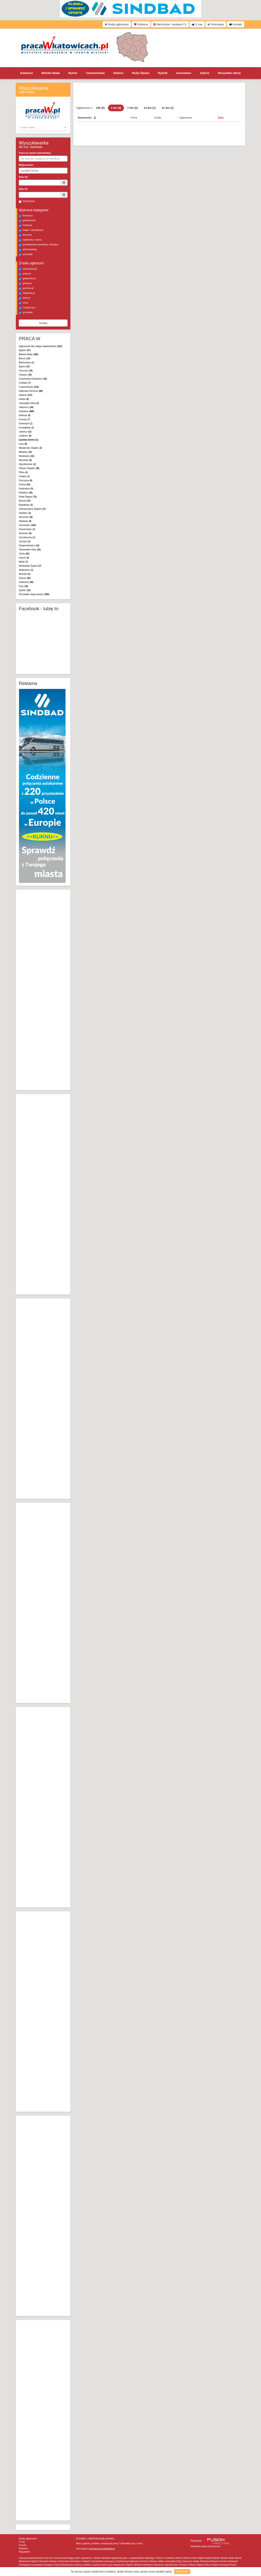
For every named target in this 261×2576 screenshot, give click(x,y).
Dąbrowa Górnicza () (31, 391)
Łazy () (23, 444)
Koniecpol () (26, 423)
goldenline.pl (27, 278)
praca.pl (25, 273)
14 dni (150, 107)
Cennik (22, 2545)
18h (100, 107)
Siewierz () (25, 513)
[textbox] (43, 127)
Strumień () (25, 533)
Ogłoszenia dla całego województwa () (40, 346)
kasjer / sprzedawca (31, 230)
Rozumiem (182, 2571)
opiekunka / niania (30, 239)
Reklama (23, 2548)
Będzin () (25, 350)
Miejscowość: (26, 165)
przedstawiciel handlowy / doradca (38, 244)
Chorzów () (26, 370)
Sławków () (25, 521)
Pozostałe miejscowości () (34, 594)
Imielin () (24, 399)
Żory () (23, 586)
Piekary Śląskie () (29, 468)
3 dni (116, 107)
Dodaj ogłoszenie (117, 24)
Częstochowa (95, 73)
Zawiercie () (26, 582)
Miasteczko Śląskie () (30, 448)
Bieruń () (24, 358)
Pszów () (24, 484)
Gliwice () (25, 395)
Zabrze (204, 73)
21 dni (168, 107)
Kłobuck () (25, 415)
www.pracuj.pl (28, 269)
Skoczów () (26, 517)
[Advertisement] (191, 47)
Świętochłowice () (29, 545)
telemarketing (28, 249)
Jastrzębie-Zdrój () (29, 403)
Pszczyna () (25, 480)
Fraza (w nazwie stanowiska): (35, 153)
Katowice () (26, 411)
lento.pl (24, 298)
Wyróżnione (27, 201)
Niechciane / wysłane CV (170, 24)
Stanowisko (85, 117)
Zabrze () (25, 578)
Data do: (23, 189)
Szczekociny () (27, 537)
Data (220, 117)
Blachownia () (26, 362)
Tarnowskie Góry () (30, 549)
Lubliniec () (25, 435)
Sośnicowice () (27, 529)
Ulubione (141, 24)
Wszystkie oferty (229, 73)
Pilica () (23, 472)
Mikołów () (25, 452)
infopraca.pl (27, 293)
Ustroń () (24, 557)
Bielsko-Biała (50, 73)
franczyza (26, 215)
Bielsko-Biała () (28, 354)
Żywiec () (25, 590)
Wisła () (23, 561)
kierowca (25, 235)
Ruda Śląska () (28, 496)
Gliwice (118, 73)
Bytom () (24, 366)
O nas (197, 24)
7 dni (132, 107)
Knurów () (24, 419)
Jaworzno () (26, 407)
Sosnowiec (183, 73)
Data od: (23, 177)
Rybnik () (25, 500)
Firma (134, 117)
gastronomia (27, 220)
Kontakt (235, 24)
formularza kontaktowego (102, 2548)
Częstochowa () (29, 387)
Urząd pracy (27, 307)
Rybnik (163, 73)
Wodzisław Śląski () (30, 566)
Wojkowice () (26, 570)
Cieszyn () (25, 374)
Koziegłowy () (26, 427)
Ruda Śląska (140, 73)
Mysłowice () (26, 456)
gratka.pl (25, 283)
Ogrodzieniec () (27, 464)
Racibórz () (26, 492)
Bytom (73, 73)
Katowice (26, 73)
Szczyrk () (24, 541)
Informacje (216, 24)
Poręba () (24, 476)
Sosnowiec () (27, 525)
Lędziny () (25, 431)
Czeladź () (25, 383)
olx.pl (23, 302)
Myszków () (25, 460)
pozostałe (26, 254)
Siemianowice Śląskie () (32, 509)
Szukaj (43, 323)
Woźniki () (24, 574)
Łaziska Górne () (28, 439)
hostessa (25, 225)
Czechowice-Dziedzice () (33, 378)
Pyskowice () (26, 488)
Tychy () (24, 553)
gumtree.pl (26, 288)
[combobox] (43, 127)
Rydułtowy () (26, 505)
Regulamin (24, 2551)
